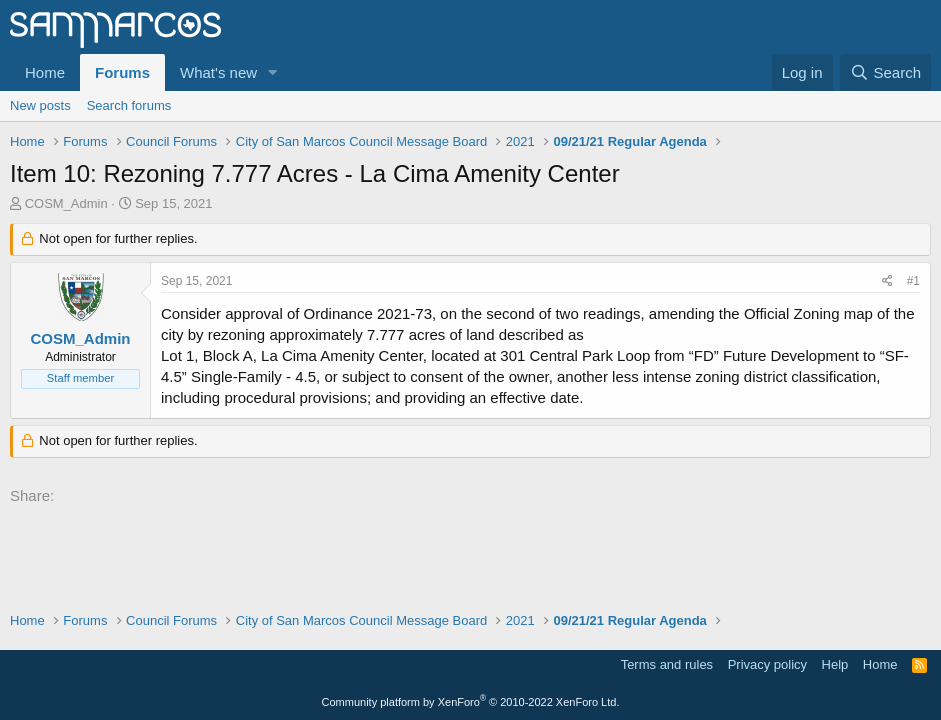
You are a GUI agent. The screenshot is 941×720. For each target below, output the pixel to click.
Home (45, 72)
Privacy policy (767, 664)
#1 (913, 281)
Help (835, 664)
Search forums (129, 105)
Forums (122, 72)
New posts (40, 105)
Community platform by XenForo (471, 702)
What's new (218, 72)
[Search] (885, 72)
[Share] (887, 281)
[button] (273, 72)
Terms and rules (667, 664)
